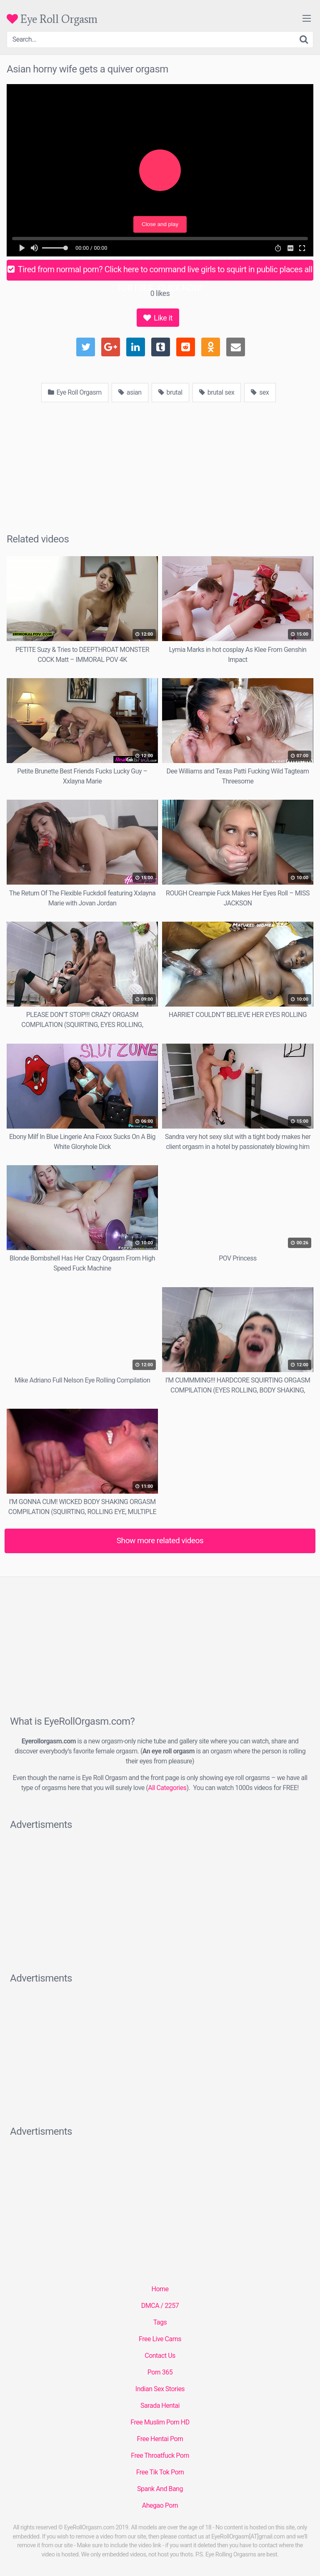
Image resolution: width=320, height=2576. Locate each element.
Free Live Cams (160, 2339)
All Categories (167, 1788)
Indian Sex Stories (160, 2389)
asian (130, 392)
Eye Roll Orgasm (52, 19)
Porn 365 (160, 2372)
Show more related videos (160, 1540)
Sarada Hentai (160, 2405)
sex (260, 392)
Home (159, 2289)
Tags (160, 2322)
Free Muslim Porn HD (159, 2422)
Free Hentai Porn (160, 2439)
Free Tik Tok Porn (160, 2472)
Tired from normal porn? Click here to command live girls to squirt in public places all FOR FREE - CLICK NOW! (160, 272)
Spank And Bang (160, 2489)
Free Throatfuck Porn (160, 2455)
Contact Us (160, 2356)
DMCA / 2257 (160, 2306)
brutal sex (217, 392)
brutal (170, 392)
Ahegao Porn (160, 2505)
